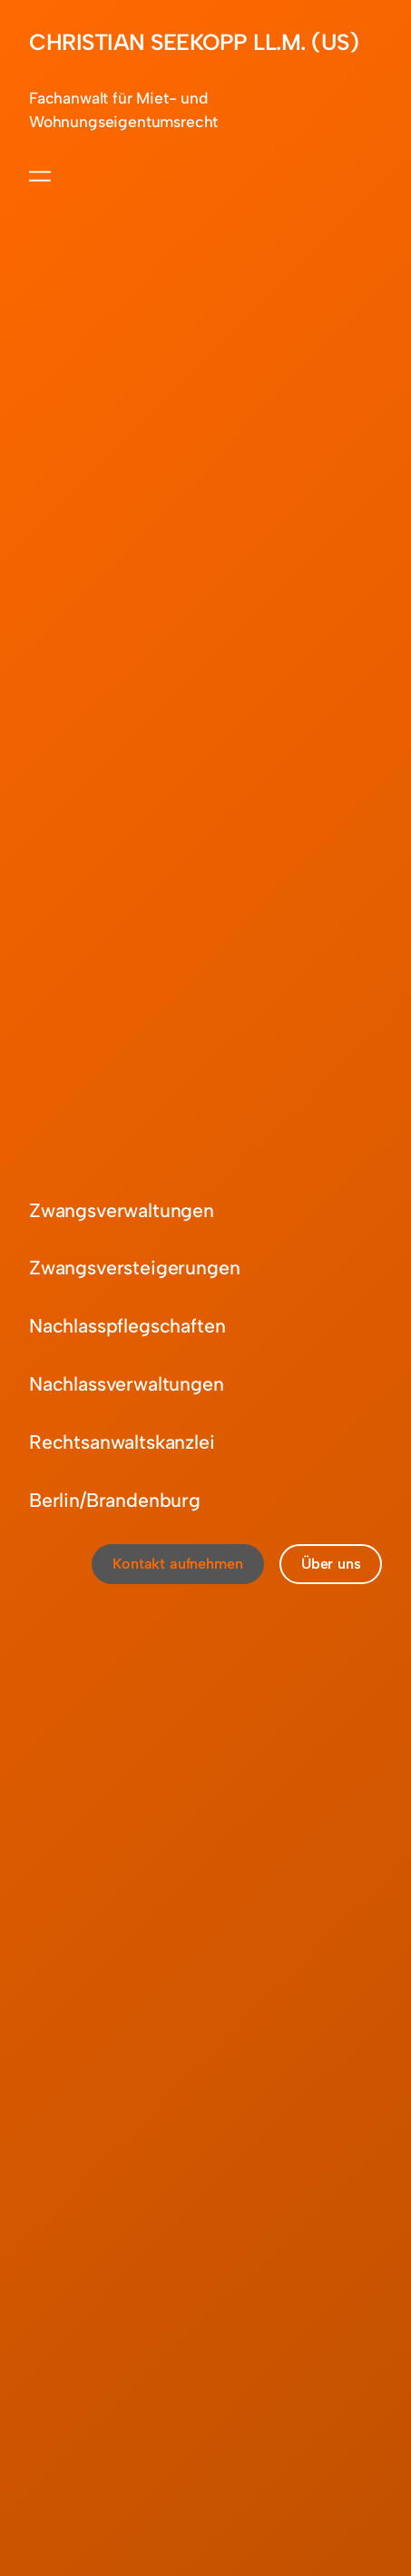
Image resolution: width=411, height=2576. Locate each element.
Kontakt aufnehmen (177, 1563)
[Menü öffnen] (40, 176)
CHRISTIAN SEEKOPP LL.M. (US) (193, 41)
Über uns (331, 1563)
